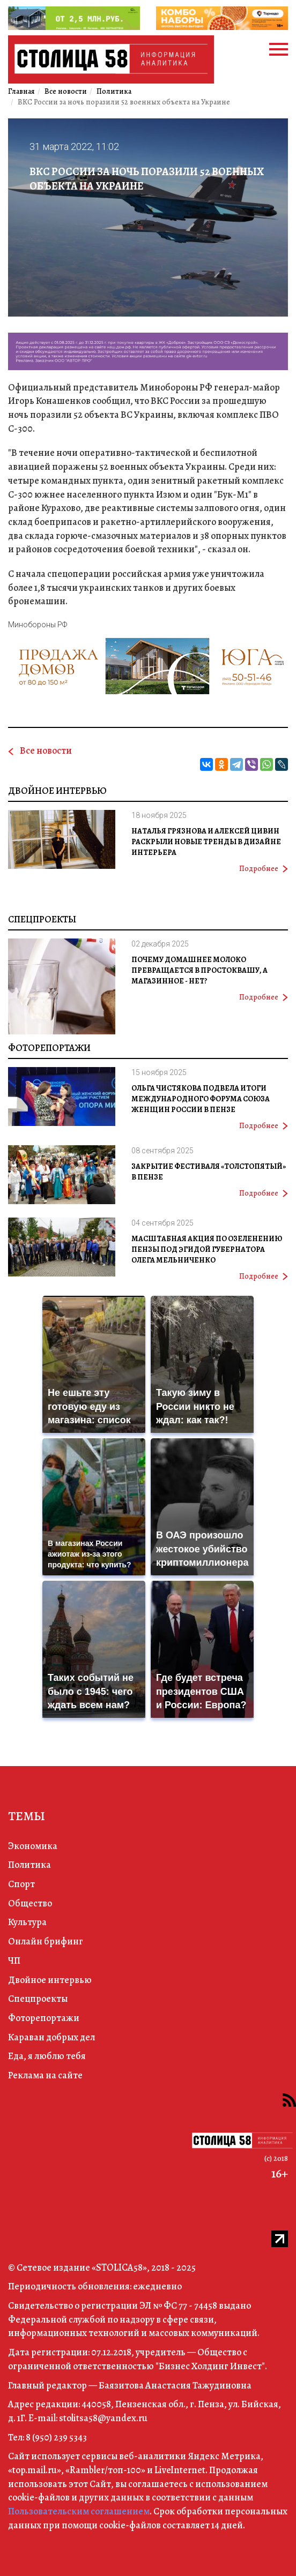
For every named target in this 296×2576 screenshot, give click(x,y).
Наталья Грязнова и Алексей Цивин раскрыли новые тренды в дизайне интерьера (206, 842)
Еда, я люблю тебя (47, 2055)
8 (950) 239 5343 (56, 2437)
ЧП (14, 1960)
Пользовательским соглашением (79, 2511)
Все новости (46, 750)
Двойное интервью (57, 790)
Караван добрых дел (51, 2037)
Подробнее (263, 868)
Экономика (32, 1845)
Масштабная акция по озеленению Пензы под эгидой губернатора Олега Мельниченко (206, 1249)
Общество (30, 1903)
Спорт (21, 1883)
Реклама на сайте (45, 2075)
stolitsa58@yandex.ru (103, 2418)
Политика (29, 1864)
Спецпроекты (42, 919)
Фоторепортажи (49, 1047)
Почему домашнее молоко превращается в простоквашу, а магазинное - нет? (199, 970)
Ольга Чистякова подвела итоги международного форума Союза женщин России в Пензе (200, 1099)
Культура (27, 1922)
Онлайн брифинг (45, 1941)
